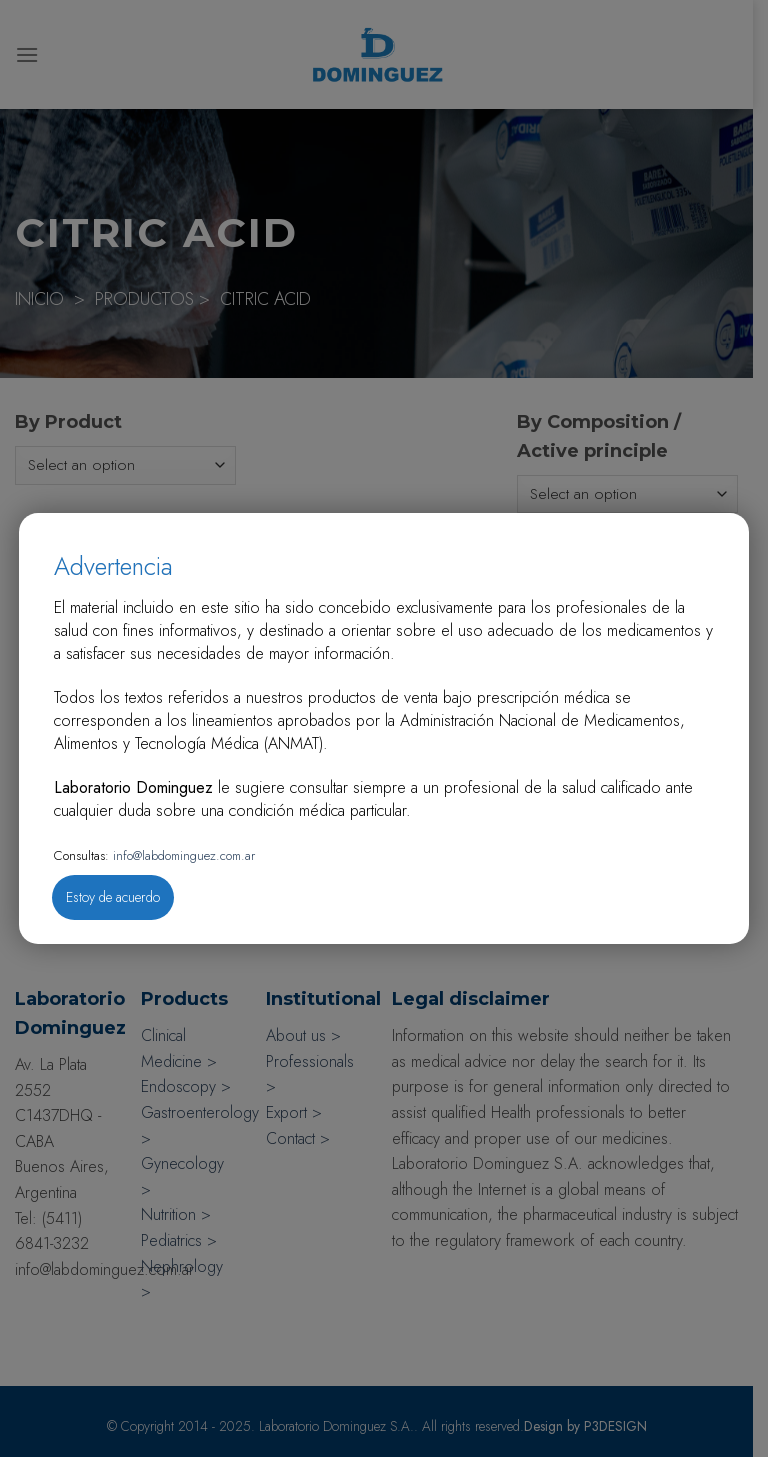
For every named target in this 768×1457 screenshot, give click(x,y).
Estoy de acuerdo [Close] (113, 897)
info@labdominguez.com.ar (182, 855)
